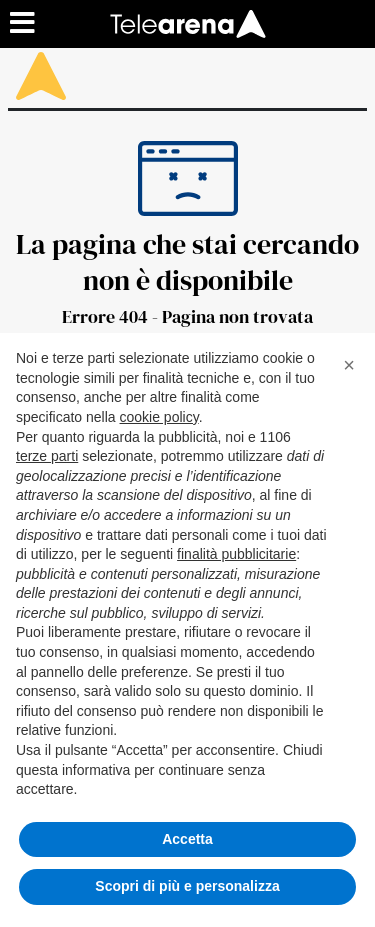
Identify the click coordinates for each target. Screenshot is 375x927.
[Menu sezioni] (23, 24)
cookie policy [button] (159, 417)
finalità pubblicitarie (236, 554)
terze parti (47, 456)
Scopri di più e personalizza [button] (187, 886)
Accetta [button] (187, 839)
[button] (349, 365)
